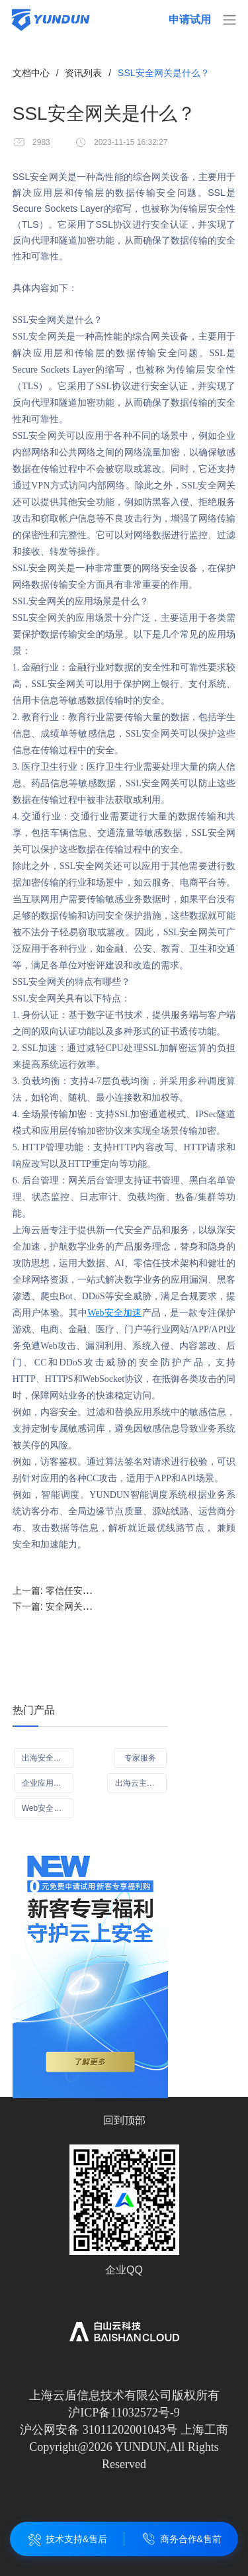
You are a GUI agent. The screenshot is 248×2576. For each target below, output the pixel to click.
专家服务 (140, 1758)
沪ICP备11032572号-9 (123, 2412)
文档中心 (31, 73)
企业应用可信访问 (47, 1783)
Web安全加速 (114, 1313)
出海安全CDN (46, 1758)
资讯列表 (83, 73)
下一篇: (85, 1606)
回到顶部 (124, 2120)
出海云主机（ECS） (141, 1783)
